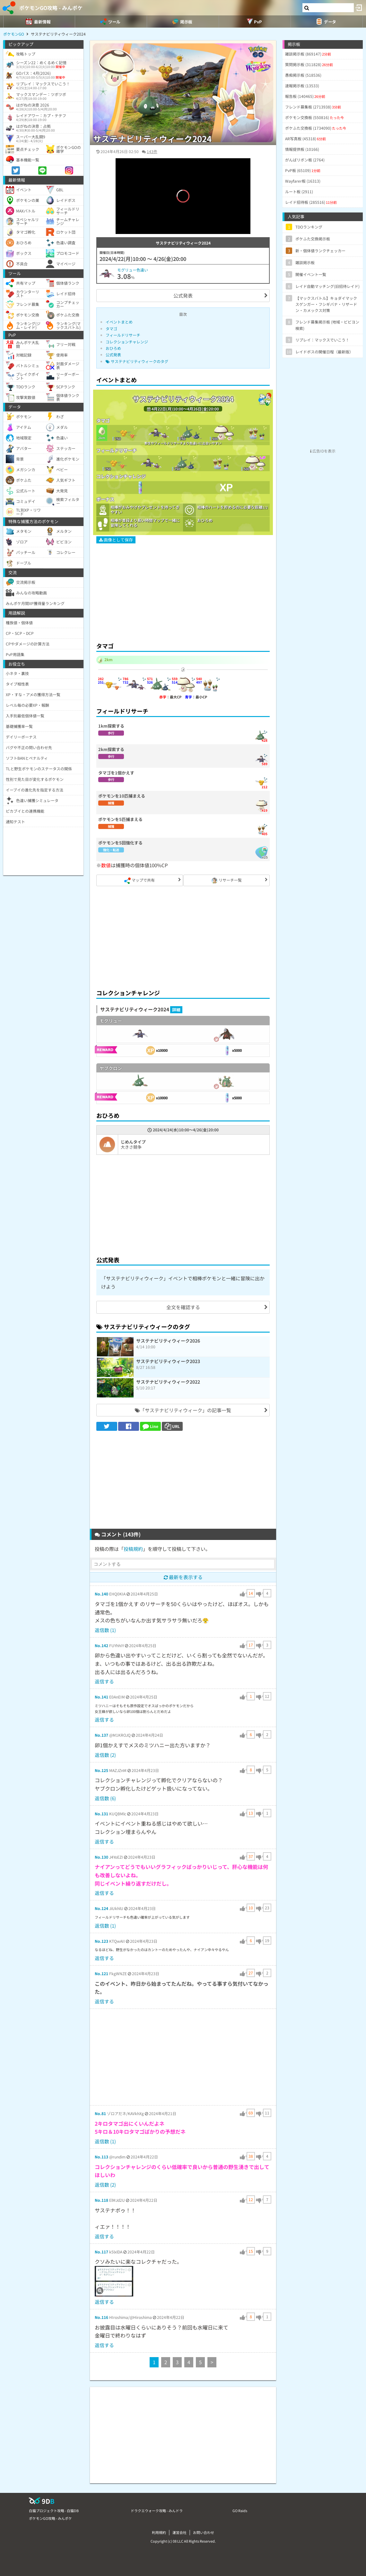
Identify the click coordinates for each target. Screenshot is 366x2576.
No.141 (101, 1696)
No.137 (101, 1735)
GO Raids (239, 2510)
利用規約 (159, 2532)
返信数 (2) (105, 1754)
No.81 (100, 2113)
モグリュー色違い (132, 269)
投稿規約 (133, 1548)
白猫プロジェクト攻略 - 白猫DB (54, 2510)
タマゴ (111, 328)
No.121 (101, 1973)
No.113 (101, 2156)
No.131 (101, 1813)
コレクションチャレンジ (127, 341)
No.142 (101, 1645)
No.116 (101, 2317)
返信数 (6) (105, 1798)
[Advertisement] (183, 590)
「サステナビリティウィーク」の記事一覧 (183, 1410)
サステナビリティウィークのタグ (137, 361)
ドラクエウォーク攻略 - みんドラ (157, 2510)
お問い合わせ (203, 2532)
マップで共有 (139, 880)
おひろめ (113, 348)
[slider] (183, 219)
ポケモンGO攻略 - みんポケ (51, 8)
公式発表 (183, 295)
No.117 (101, 2251)
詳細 (176, 1010)
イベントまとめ (119, 321)
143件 (152, 151)
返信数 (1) (105, 1630)
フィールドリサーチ (123, 335)
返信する (104, 1681)
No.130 (101, 1857)
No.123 (101, 1941)
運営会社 (179, 2532)
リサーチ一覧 (226, 880)
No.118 (101, 2200)
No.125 (101, 1770)
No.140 (101, 1593)
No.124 (101, 1908)
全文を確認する (183, 1307)
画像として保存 (116, 540)
